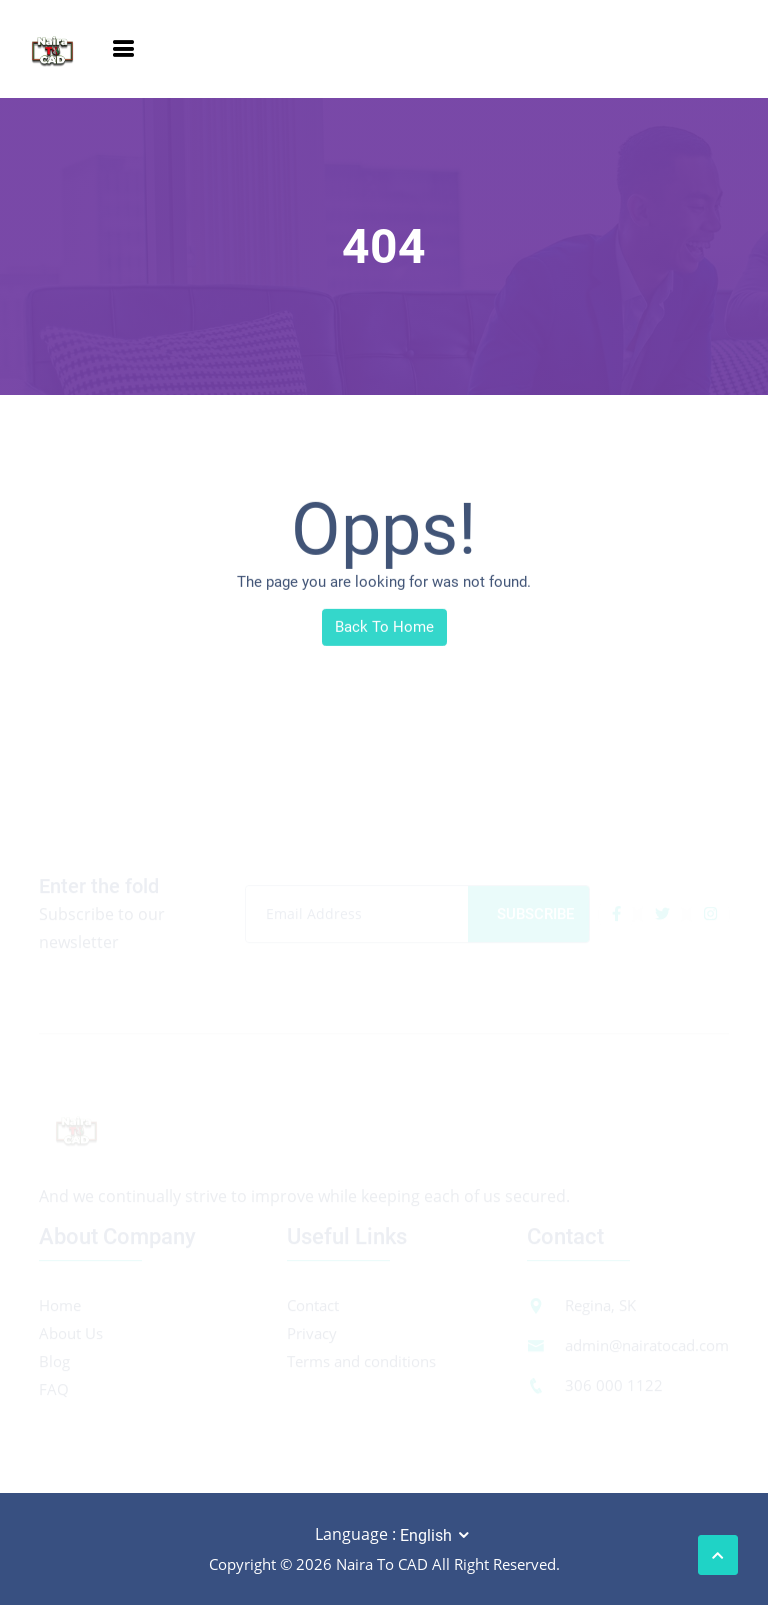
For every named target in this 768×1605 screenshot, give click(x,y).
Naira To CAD (382, 1564)
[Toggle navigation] (123, 49)
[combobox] (436, 1535)
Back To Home (384, 629)
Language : (355, 1534)
